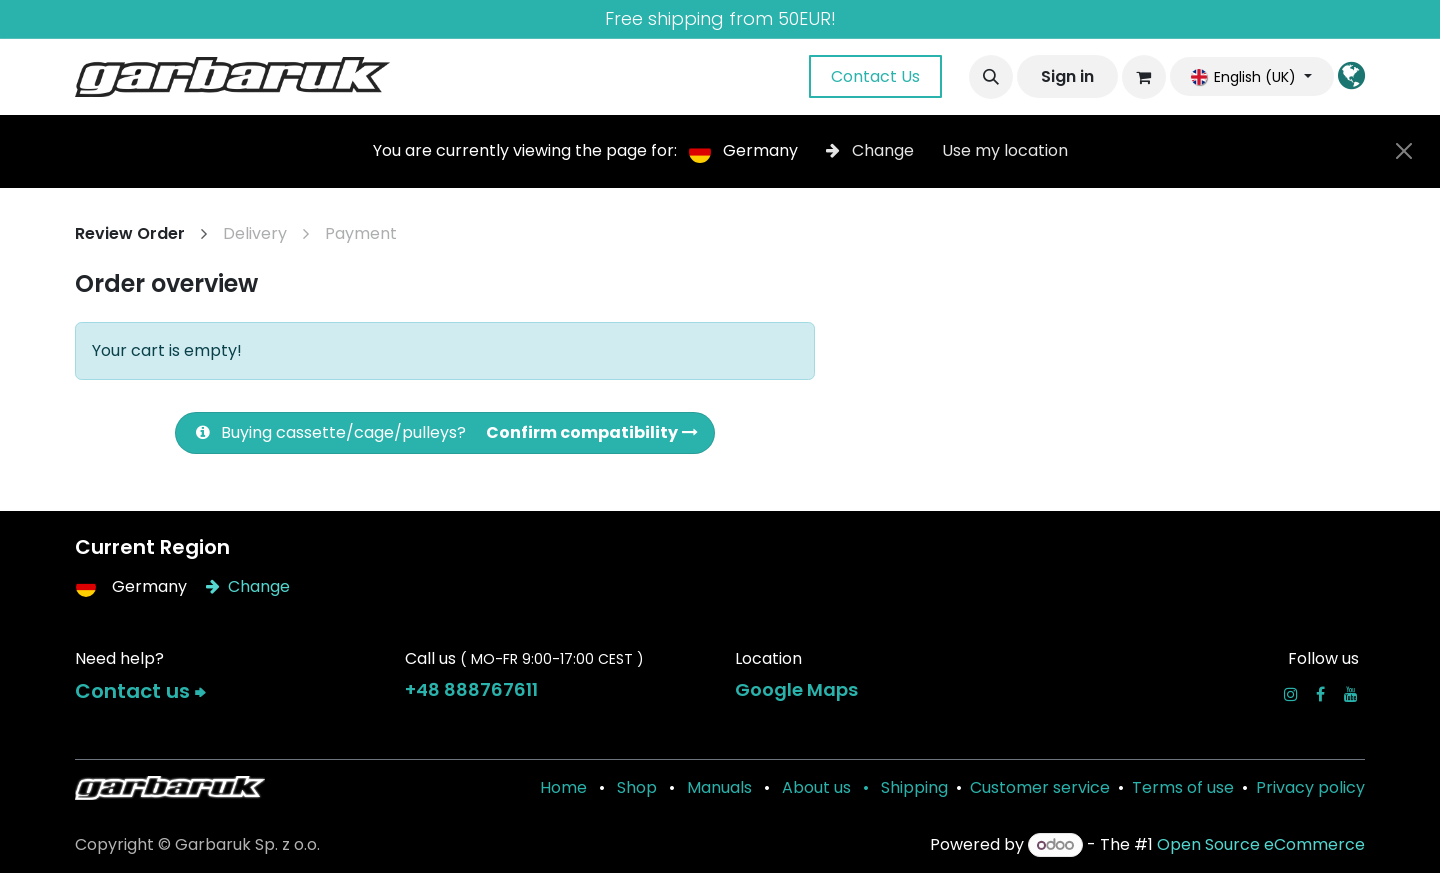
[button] (991, 77)
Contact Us (875, 76)
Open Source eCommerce (1261, 844)
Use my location (1005, 150)
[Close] (1404, 151)
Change (872, 150)
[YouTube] (1351, 694)
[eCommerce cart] (1144, 77)
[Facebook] (1320, 694)
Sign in (1067, 76)
